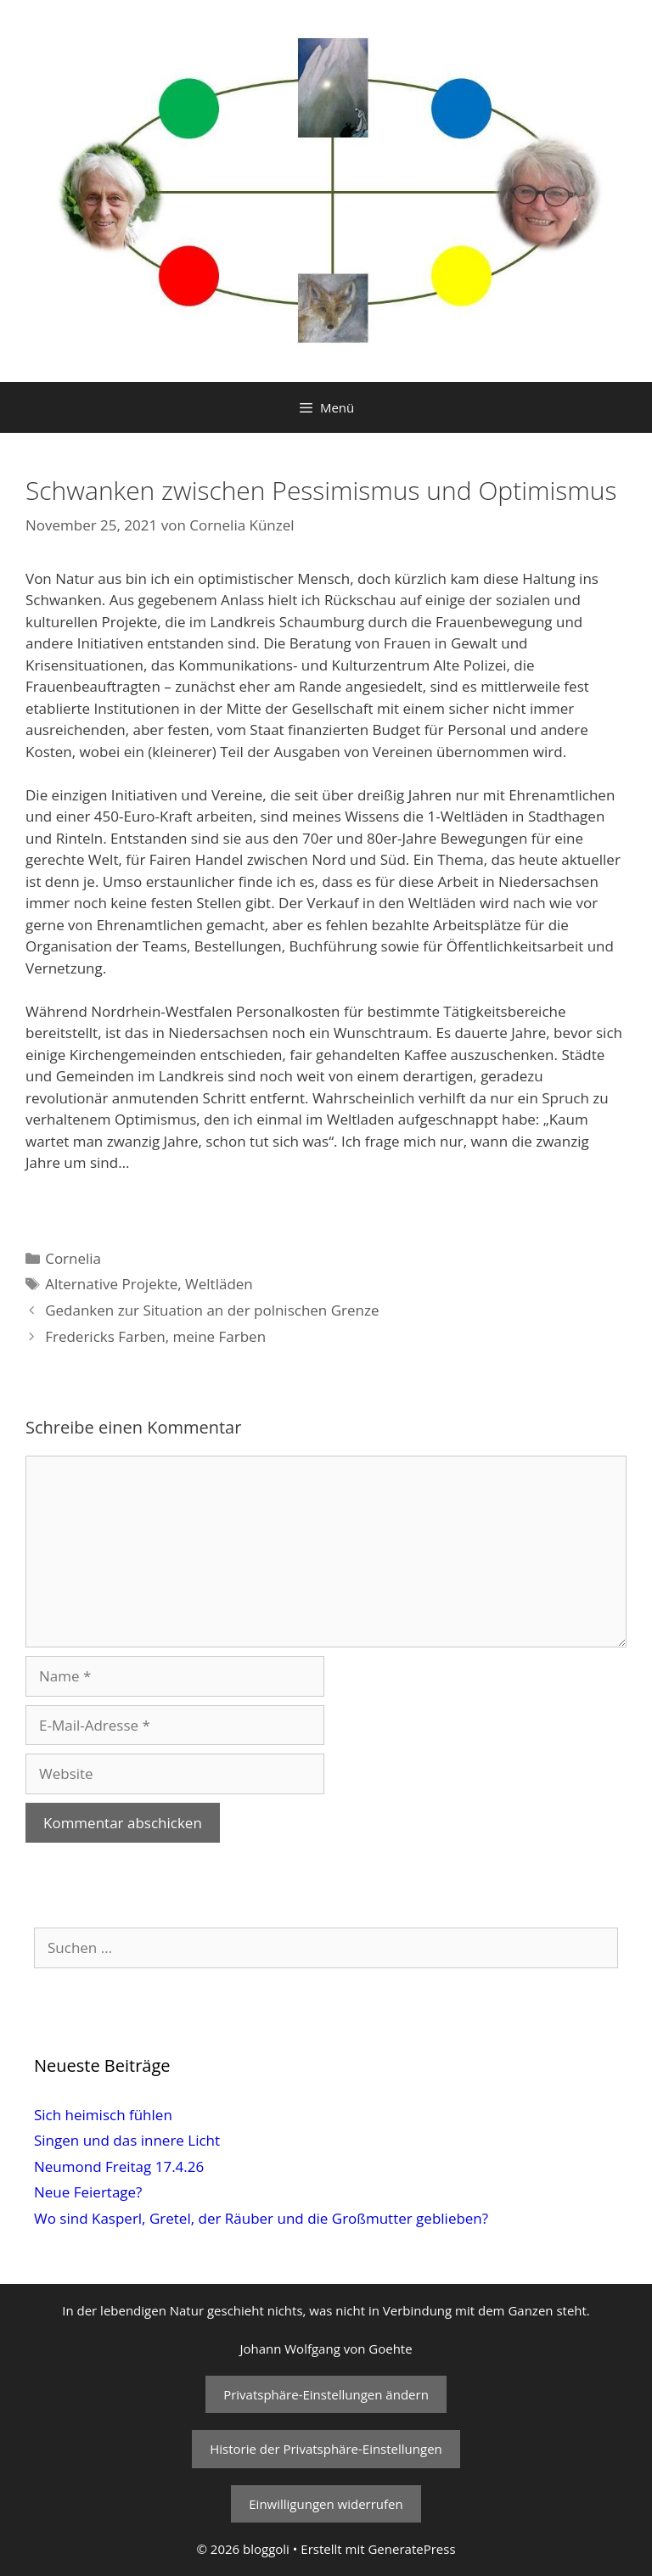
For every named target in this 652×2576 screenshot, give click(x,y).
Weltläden (219, 1284)
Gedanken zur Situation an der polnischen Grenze (212, 1310)
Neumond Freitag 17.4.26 (119, 2166)
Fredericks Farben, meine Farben (155, 1336)
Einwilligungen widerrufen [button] (325, 2503)
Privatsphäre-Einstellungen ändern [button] (326, 2394)
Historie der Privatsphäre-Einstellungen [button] (326, 2448)
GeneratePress (411, 2548)
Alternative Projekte (111, 1284)
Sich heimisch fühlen (103, 2114)
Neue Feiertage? (88, 2192)
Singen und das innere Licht (127, 2140)
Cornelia (73, 1258)
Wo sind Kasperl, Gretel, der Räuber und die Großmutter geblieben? (261, 2218)
